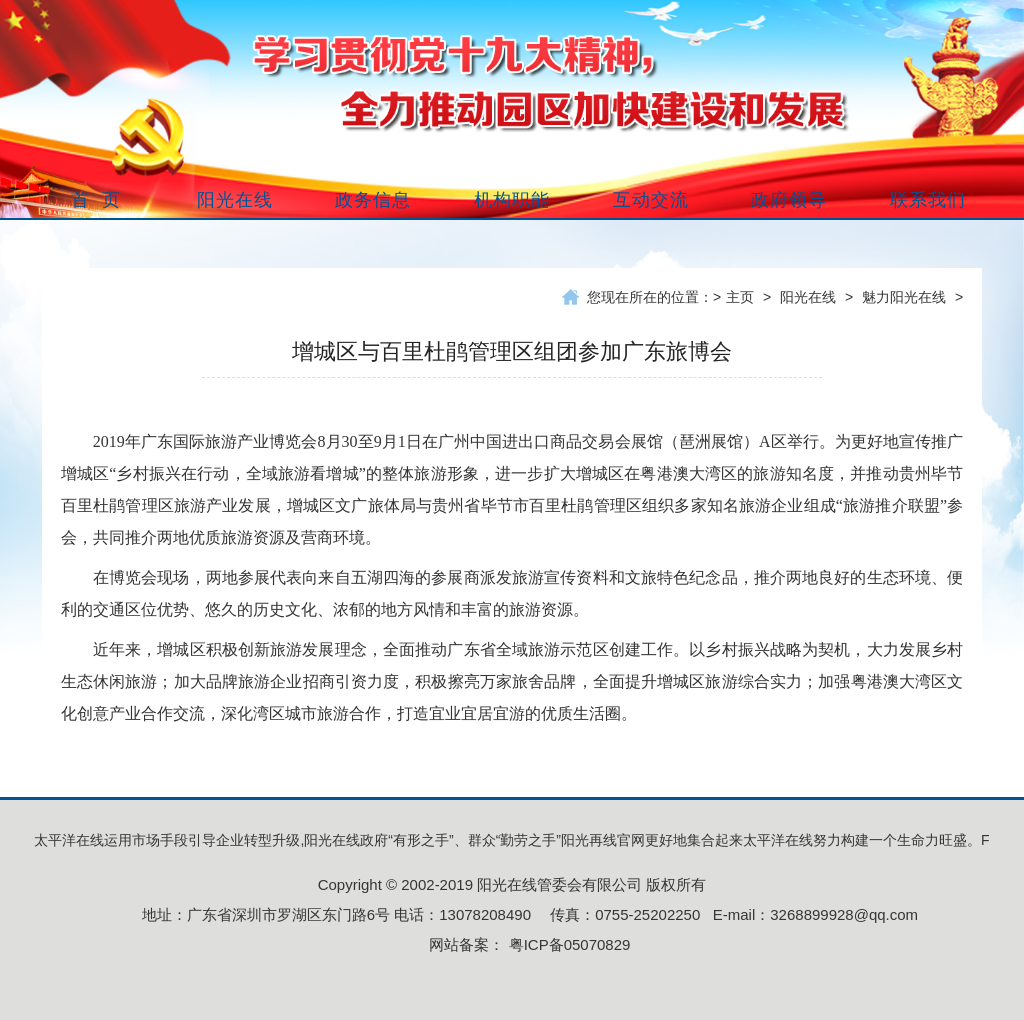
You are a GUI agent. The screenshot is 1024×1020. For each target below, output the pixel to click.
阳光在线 (808, 297)
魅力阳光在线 (904, 297)
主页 (740, 297)
